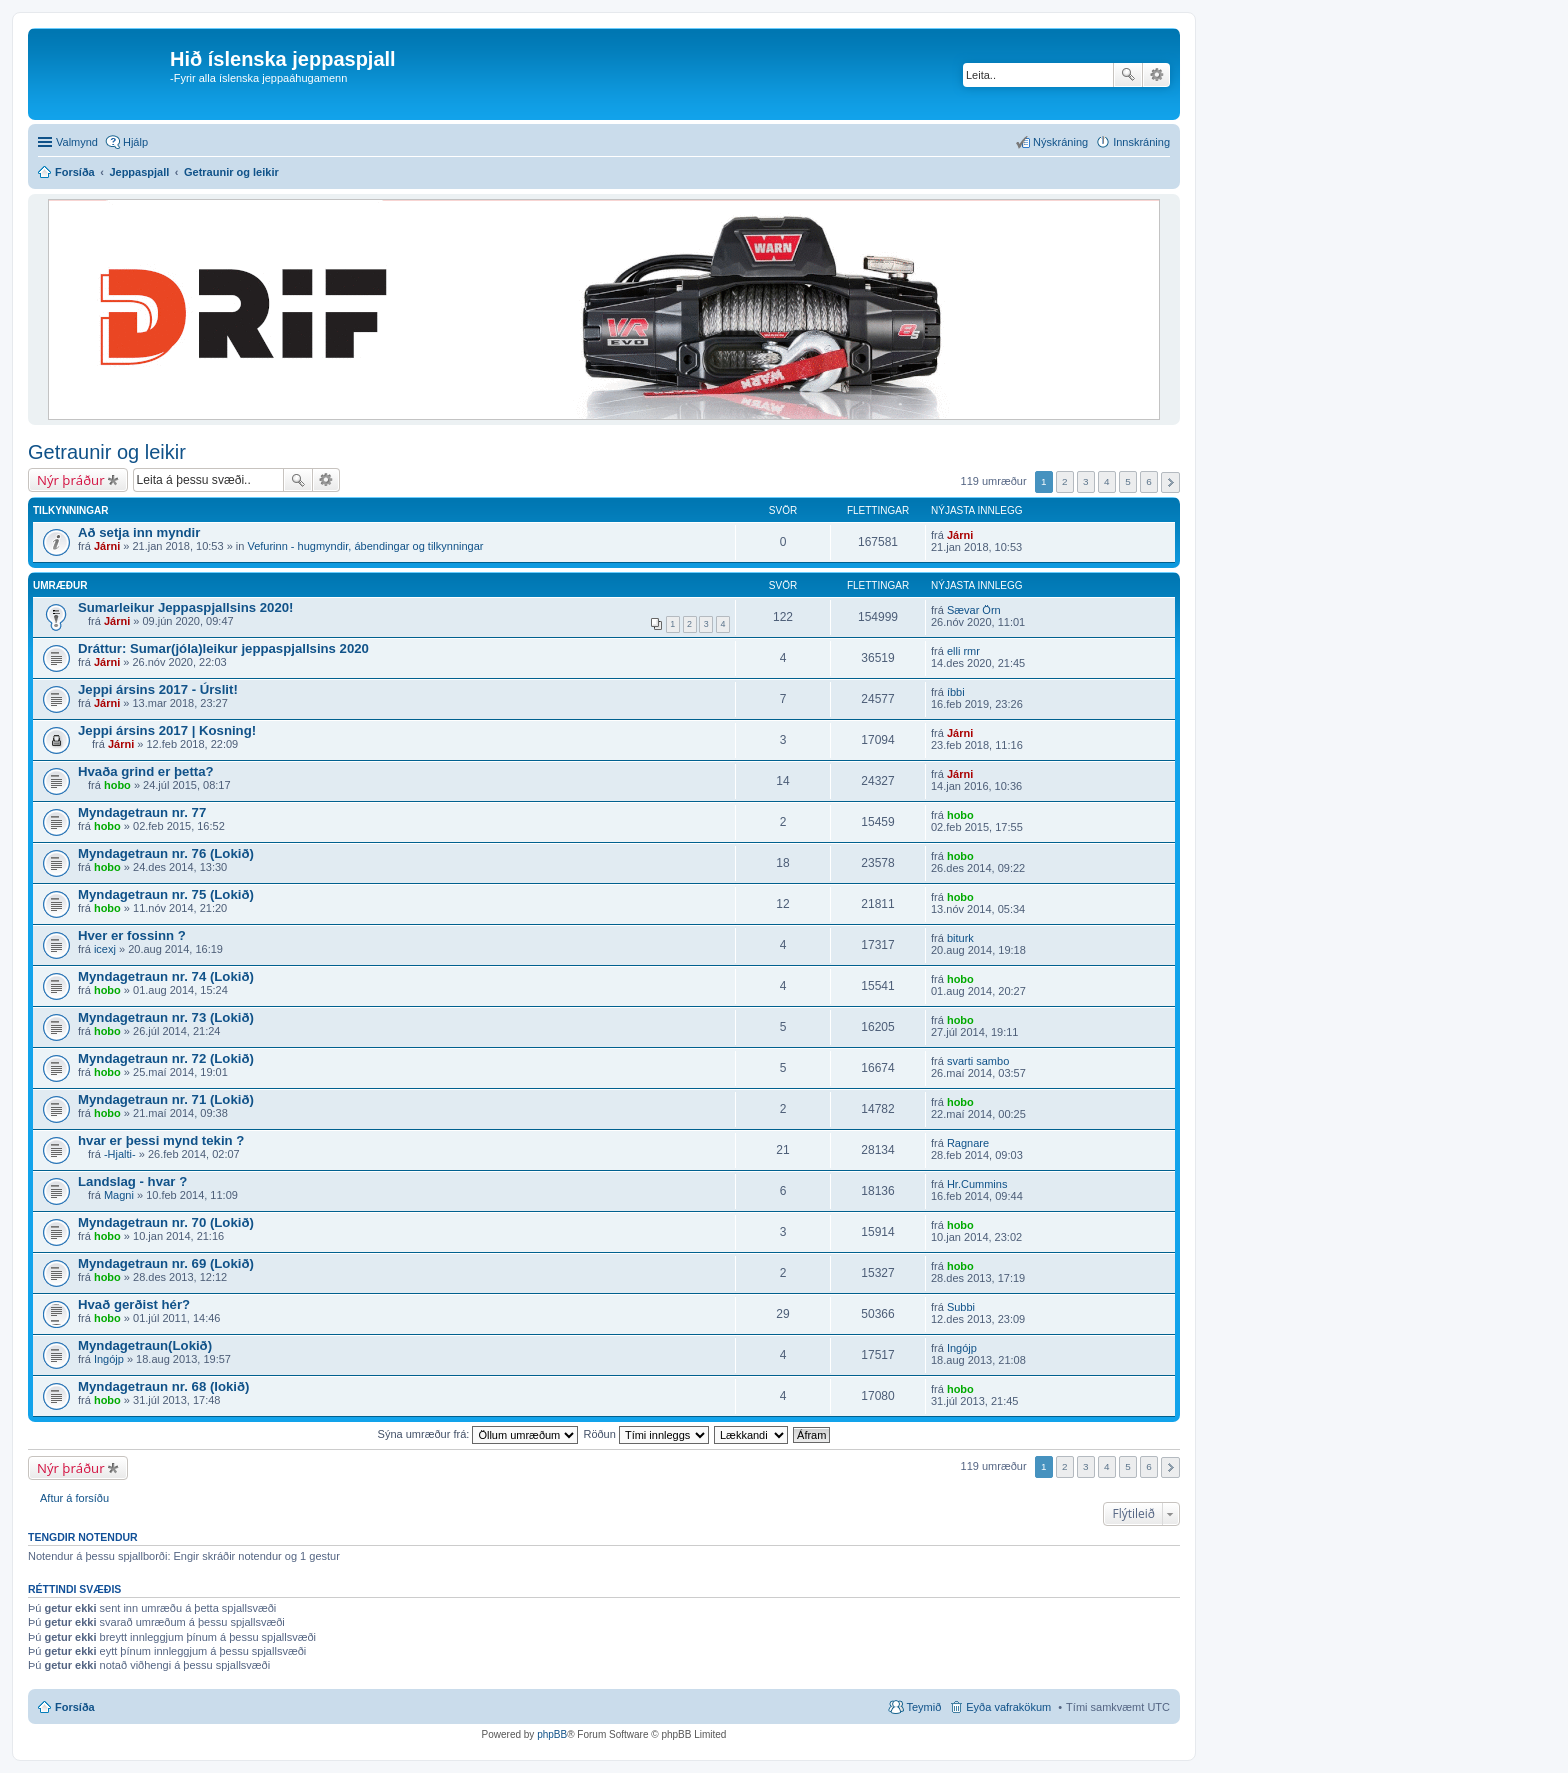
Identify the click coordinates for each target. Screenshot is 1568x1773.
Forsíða (75, 1707)
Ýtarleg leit (1156, 75)
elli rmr (963, 651)
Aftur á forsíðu (74, 1498)
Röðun (645, 1434)
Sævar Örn (974, 610)
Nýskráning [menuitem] (1060, 142)
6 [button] (1149, 481)
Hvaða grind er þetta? (146, 771)
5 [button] (1128, 481)
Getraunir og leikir (107, 452)
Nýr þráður (71, 480)
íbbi (956, 692)
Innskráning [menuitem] (1141, 142)
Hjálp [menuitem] (135, 142)
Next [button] (1170, 482)
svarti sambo (978, 1061)
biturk (960, 938)
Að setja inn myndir (139, 532)
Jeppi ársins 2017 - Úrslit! (158, 689)
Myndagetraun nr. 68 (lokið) (163, 1386)
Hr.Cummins (977, 1184)
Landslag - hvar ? (132, 1181)
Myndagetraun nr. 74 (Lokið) (166, 976)
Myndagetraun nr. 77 (142, 812)
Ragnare (968, 1143)
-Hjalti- (120, 1154)
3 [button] (1086, 481)
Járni (107, 546)
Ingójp (109, 1359)
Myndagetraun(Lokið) (145, 1345)
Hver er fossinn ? (132, 935)
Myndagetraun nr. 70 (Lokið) (166, 1222)
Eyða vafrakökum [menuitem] (1008, 1707)
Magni (119, 1195)
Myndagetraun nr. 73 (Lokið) (166, 1017)
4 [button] (1107, 481)
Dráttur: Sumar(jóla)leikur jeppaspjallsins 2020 (223, 648)
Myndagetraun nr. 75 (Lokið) (166, 894)
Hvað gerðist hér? (134, 1304)
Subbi (961, 1307)
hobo (117, 785)
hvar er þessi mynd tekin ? (161, 1140)
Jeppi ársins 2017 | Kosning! (167, 730)
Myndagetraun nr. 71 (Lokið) (166, 1099)
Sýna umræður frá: (478, 1434)
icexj (105, 949)
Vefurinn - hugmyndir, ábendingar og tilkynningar (365, 546)
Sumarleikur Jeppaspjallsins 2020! (186, 607)
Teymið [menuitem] (923, 1707)
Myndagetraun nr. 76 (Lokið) (166, 853)
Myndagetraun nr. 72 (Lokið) (166, 1058)
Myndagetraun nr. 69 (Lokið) (166, 1263)
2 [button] (1065, 481)
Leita (1128, 75)
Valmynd (77, 142)
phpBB (552, 1734)
